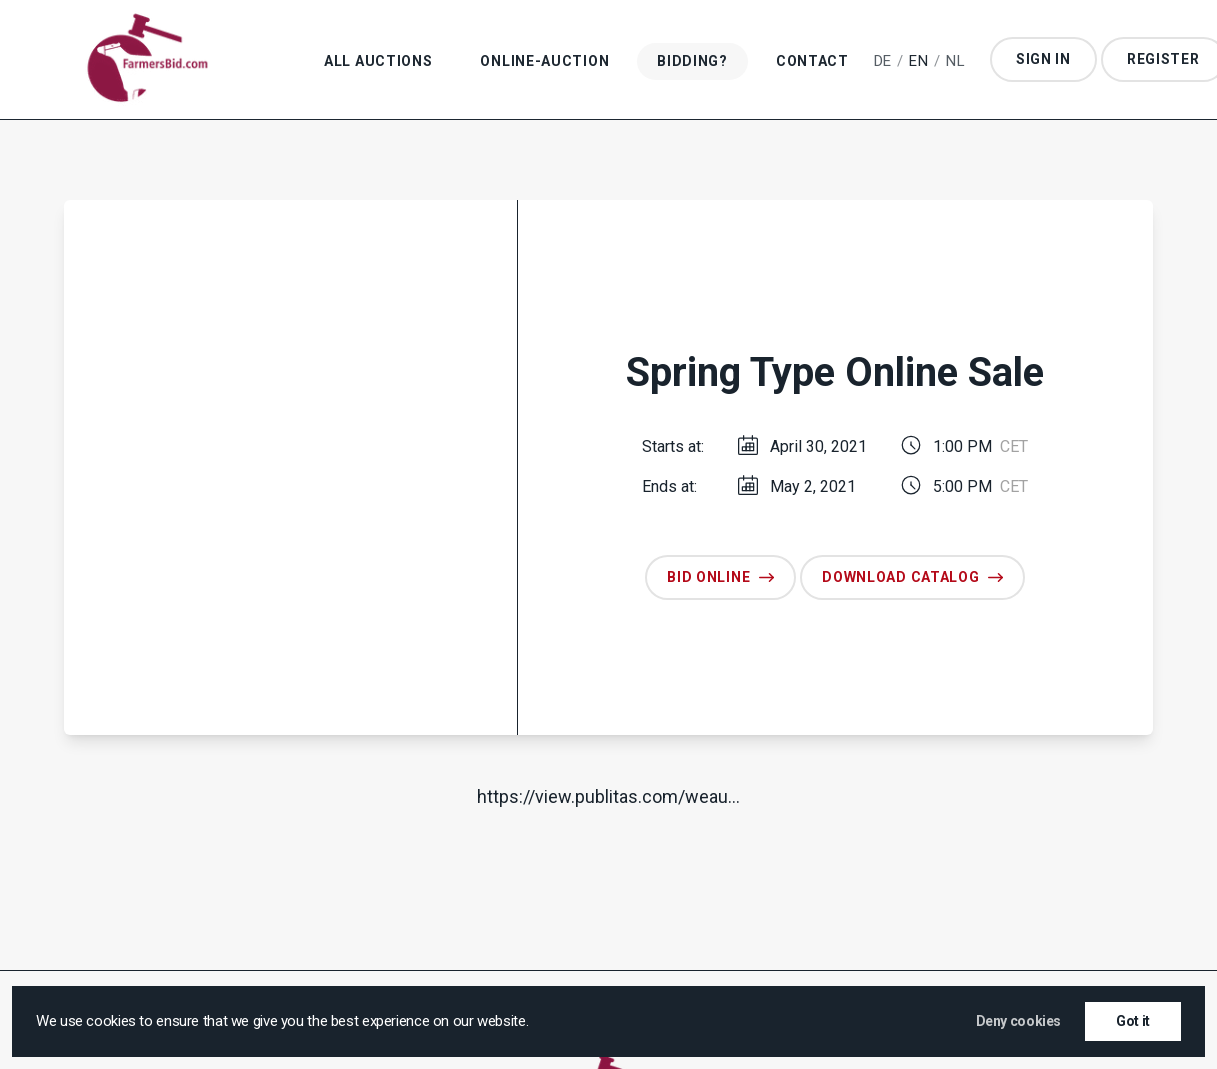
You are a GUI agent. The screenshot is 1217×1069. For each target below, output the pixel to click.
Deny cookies (1019, 1021)
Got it (1133, 1021)
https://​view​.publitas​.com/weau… (608, 796)
